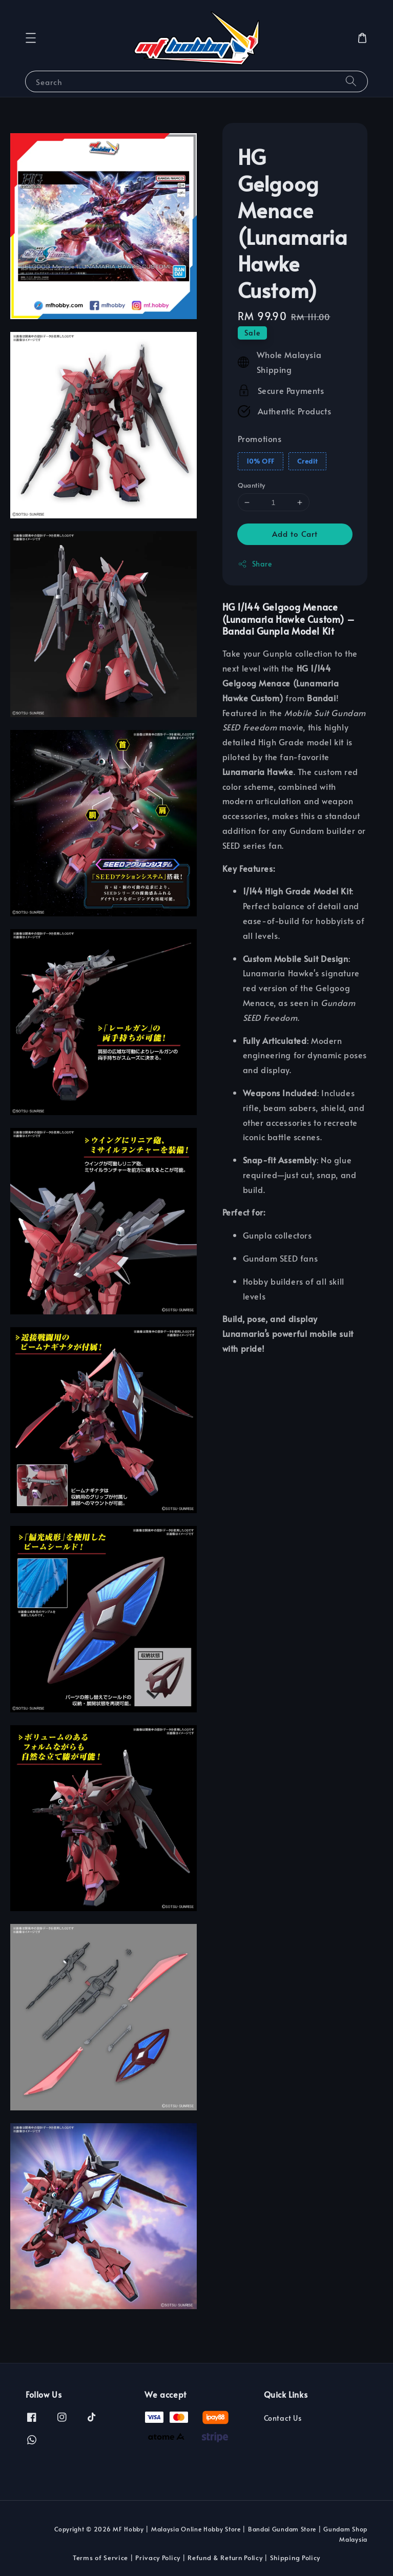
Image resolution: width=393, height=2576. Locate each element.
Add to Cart (295, 533)
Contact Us (283, 2418)
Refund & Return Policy (225, 2557)
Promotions (260, 438)
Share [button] (255, 564)
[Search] (351, 81)
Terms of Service (100, 2557)
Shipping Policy (295, 2557)
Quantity (251, 485)
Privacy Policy (157, 2557)
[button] (30, 38)
